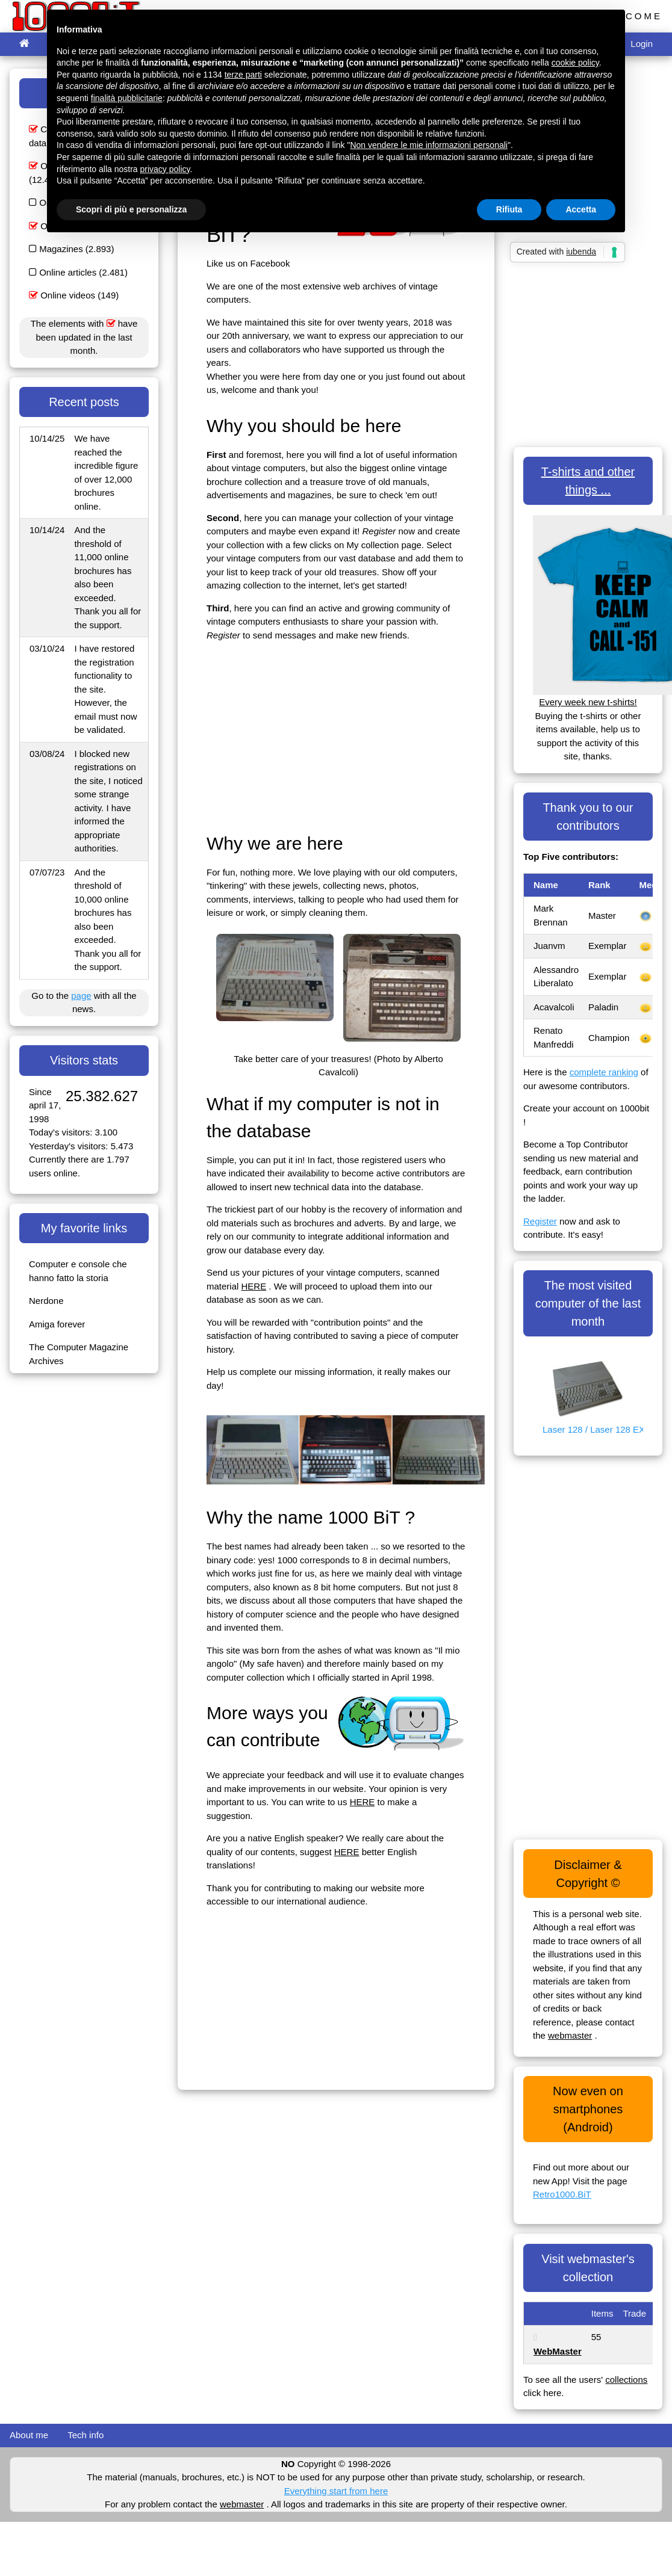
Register (540, 1221)
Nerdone (46, 1301)
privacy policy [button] (165, 169)
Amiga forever (57, 1324)
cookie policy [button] (575, 62)
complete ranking (604, 1072)
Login (641, 44)
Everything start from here (336, 2491)
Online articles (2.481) (78, 272)
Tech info (85, 2435)
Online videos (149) (74, 295)
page (81, 995)
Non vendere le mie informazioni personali (428, 145)
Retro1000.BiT (562, 2194)
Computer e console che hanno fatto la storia (78, 1271)
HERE (254, 1286)
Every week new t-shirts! (588, 702)
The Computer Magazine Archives (78, 1354)
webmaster (570, 2035)
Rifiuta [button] (509, 209)
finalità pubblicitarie (127, 98)
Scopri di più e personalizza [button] (131, 209)
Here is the (546, 1072)
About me (29, 2435)
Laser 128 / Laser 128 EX (593, 1429)
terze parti (243, 74)
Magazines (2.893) (71, 249)
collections (626, 2379)
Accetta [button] (580, 209)
